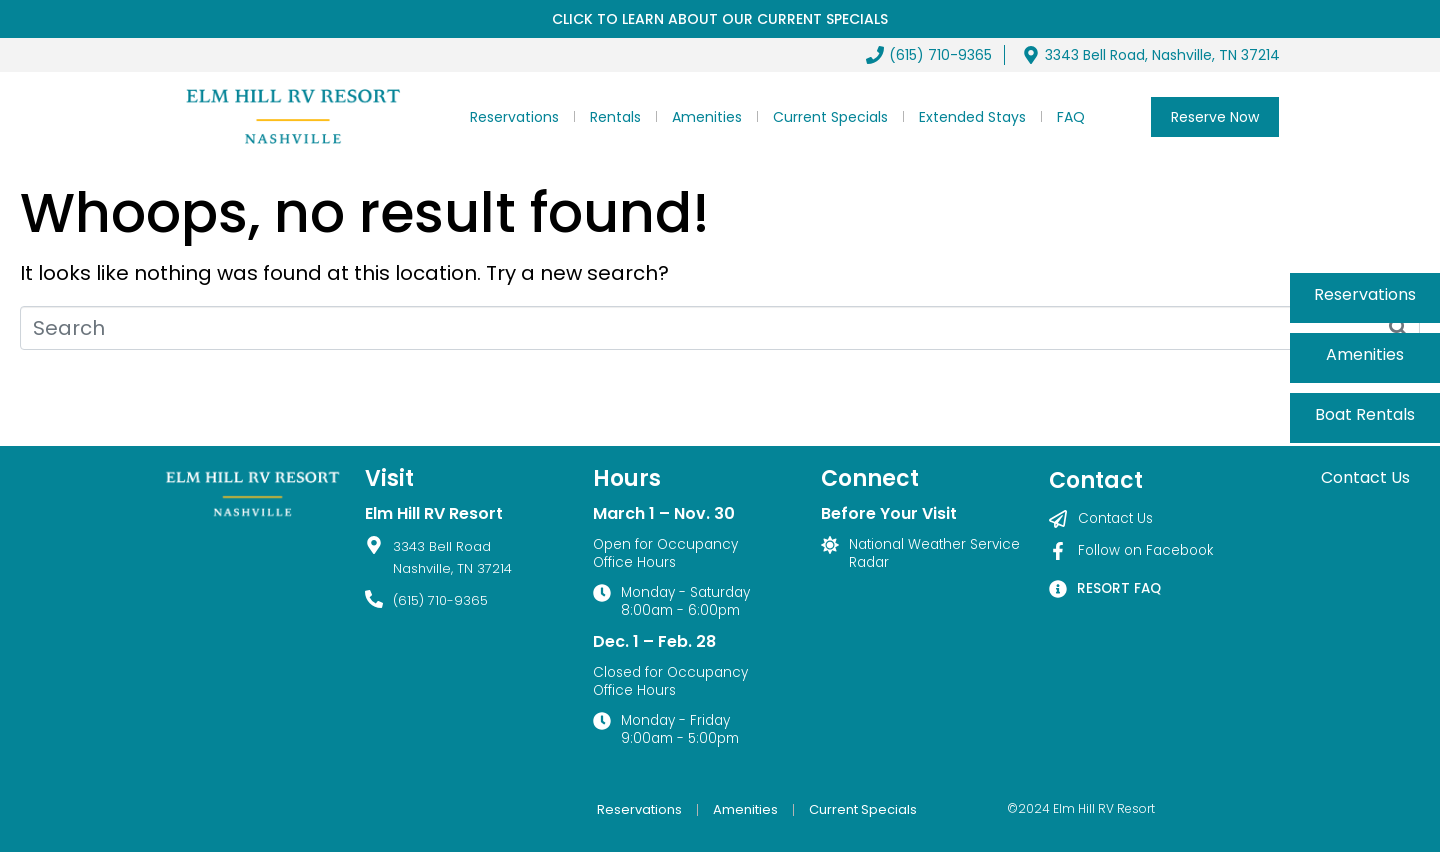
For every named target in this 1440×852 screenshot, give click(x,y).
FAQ (1071, 117)
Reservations (514, 117)
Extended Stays (972, 117)
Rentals (615, 117)
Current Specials (830, 117)
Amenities (707, 117)
